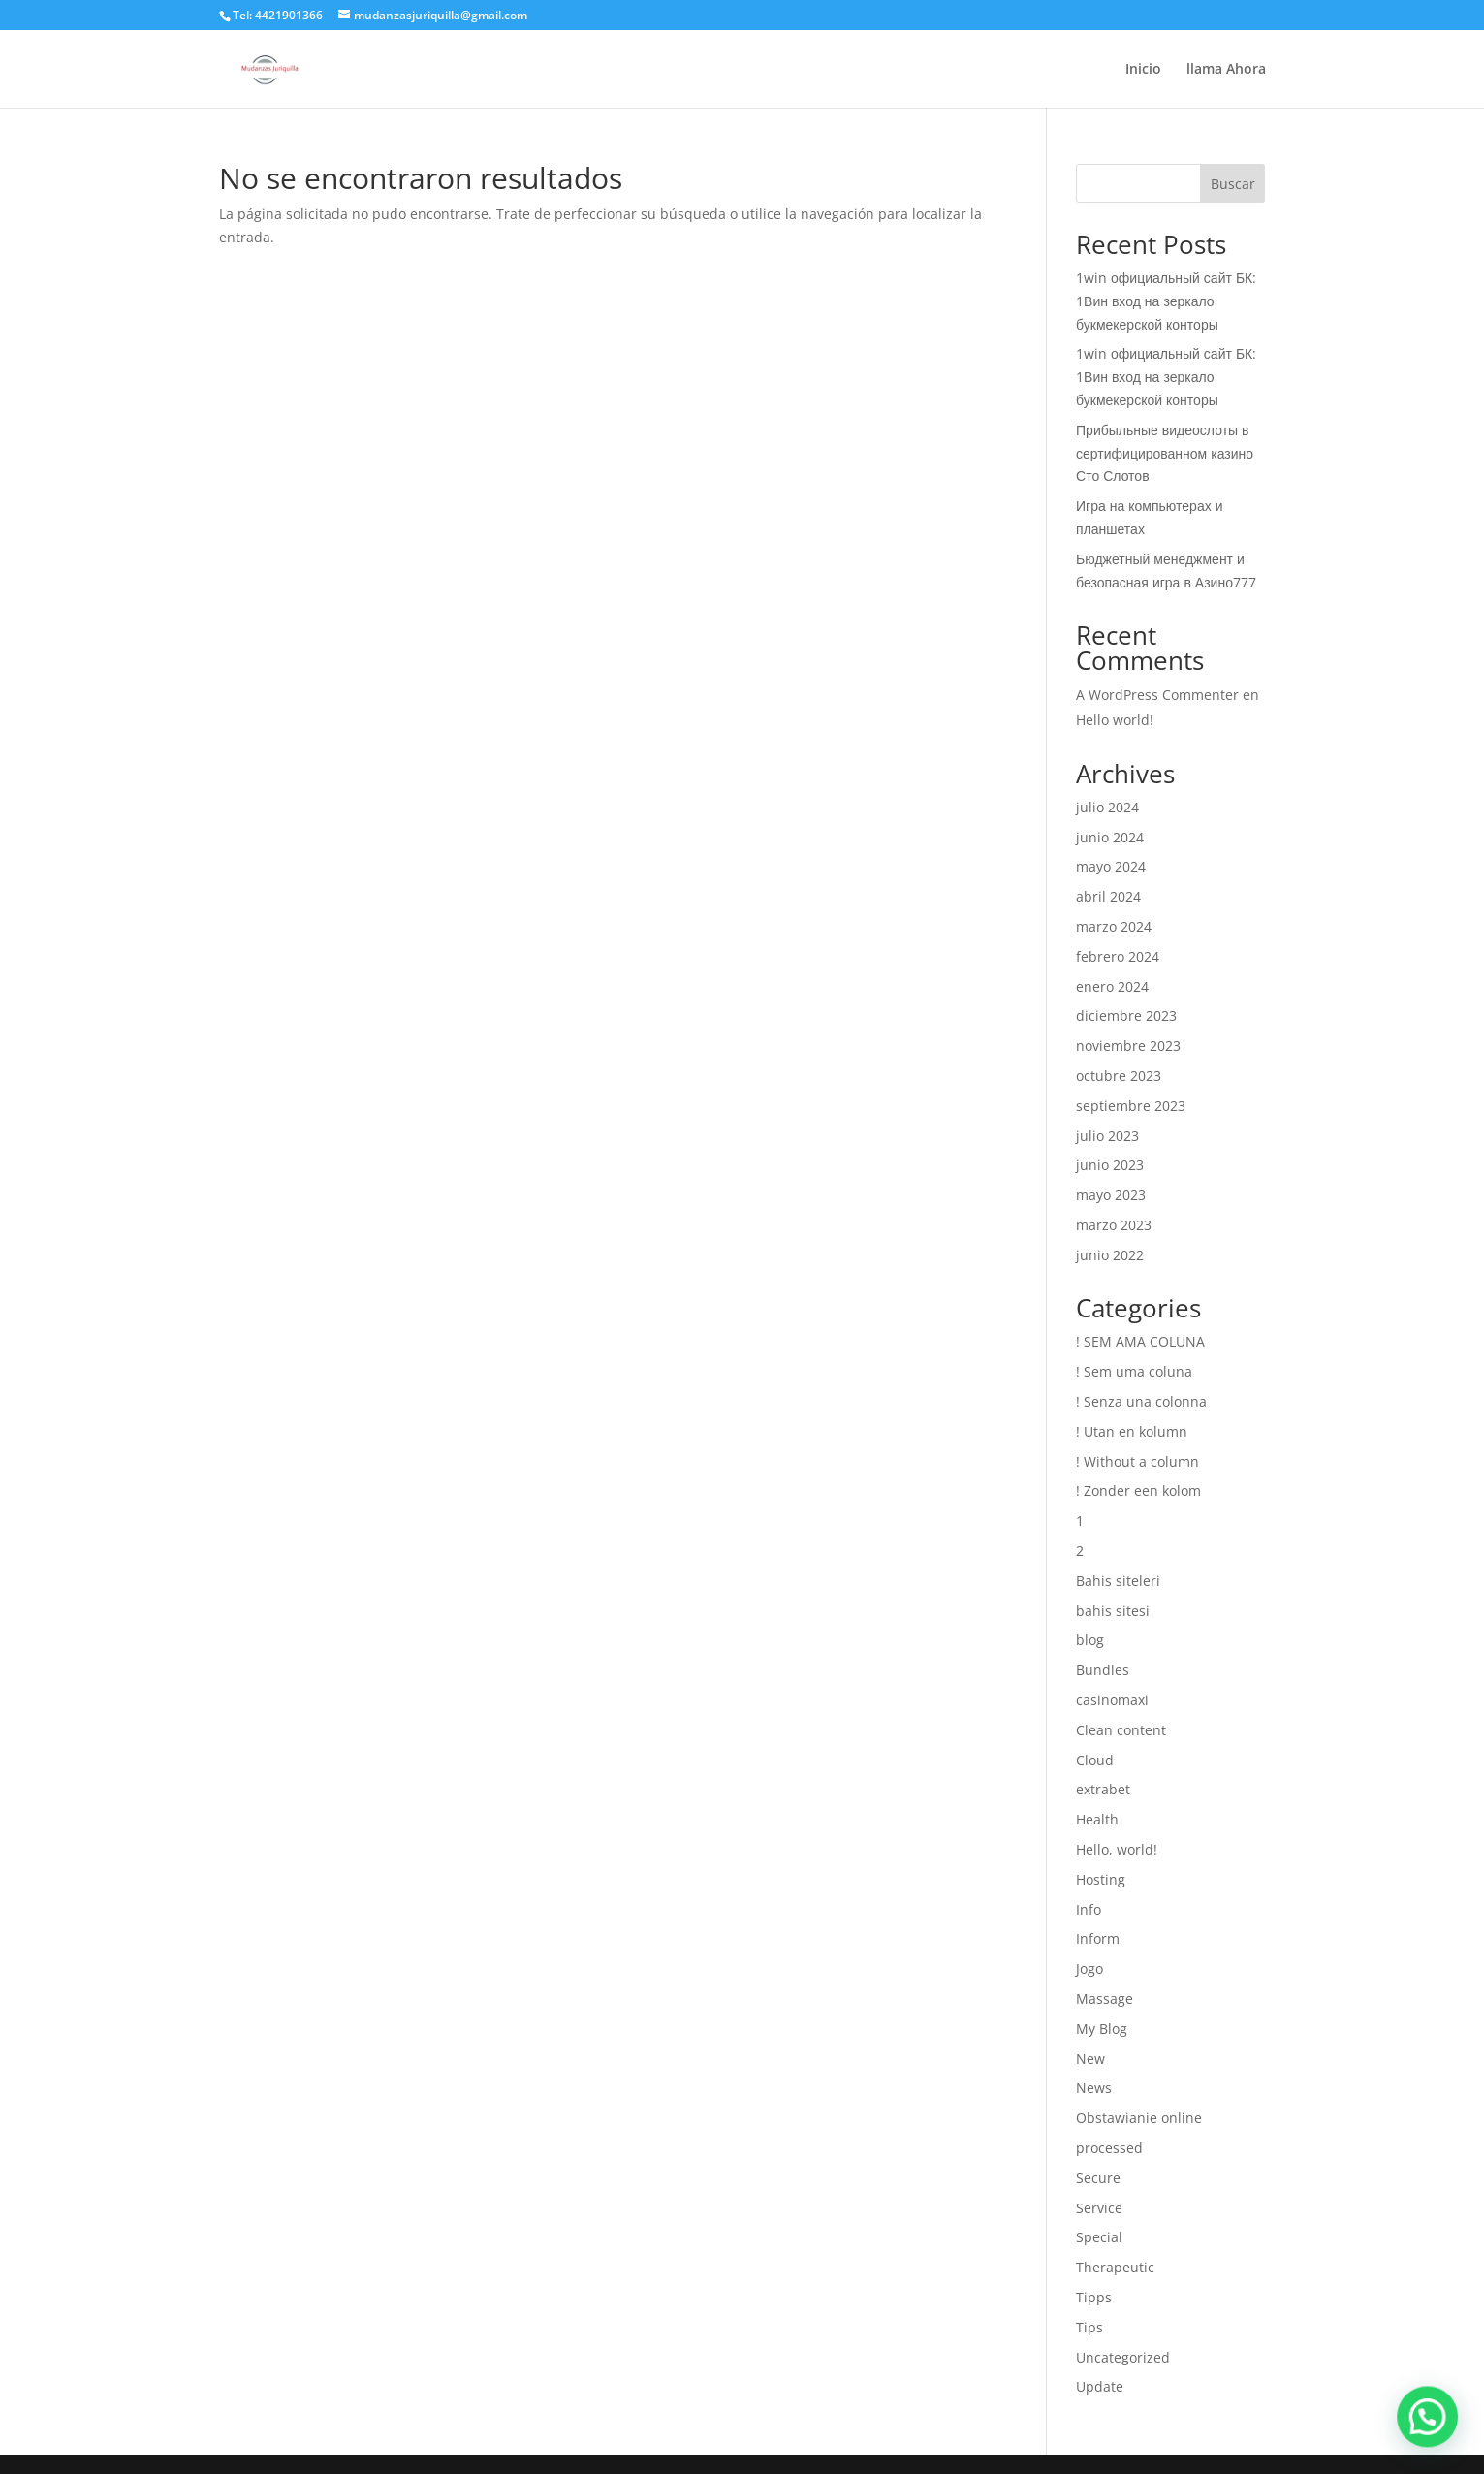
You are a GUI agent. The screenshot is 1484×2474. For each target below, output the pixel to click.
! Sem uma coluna (1134, 1371)
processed (1109, 2148)
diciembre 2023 (1126, 1015)
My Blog (1101, 2028)
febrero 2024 (1117, 956)
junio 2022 (1110, 1255)
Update (1099, 2386)
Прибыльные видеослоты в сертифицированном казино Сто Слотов (1164, 453)
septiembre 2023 (1130, 1105)
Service (1099, 2208)
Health (1097, 1819)
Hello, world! (1116, 1849)
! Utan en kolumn (1131, 1431)
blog (1090, 1640)
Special (1099, 2237)
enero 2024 (1112, 986)
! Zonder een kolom (1138, 1490)
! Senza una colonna (1141, 1401)
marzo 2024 (1114, 926)
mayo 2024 (1111, 866)
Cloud (1095, 1760)
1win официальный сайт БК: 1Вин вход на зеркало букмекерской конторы (1166, 301)
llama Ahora (1226, 70)
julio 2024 (1107, 807)
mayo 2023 (1111, 1195)
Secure (1098, 2178)
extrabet (1103, 1789)
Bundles (1102, 1670)
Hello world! (1114, 720)
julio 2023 (1107, 1135)
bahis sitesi (1113, 1611)
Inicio (1143, 70)
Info (1088, 1909)
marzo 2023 (1114, 1225)
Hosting (1100, 1879)
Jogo (1089, 1968)
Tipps (1094, 2297)
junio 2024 (1110, 837)
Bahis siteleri (1118, 1580)
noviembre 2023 (1128, 1045)
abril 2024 (1108, 896)
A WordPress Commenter (1157, 694)
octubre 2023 (1118, 1075)
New (1090, 2058)
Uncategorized (1123, 2357)
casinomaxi (1112, 1700)
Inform (1098, 1938)
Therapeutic (1115, 2267)
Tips (1089, 2327)
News (1094, 2087)
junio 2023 (1110, 1165)
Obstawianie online (1139, 2118)
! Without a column (1137, 1461)
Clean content (1121, 1730)
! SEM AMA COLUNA (1140, 1341)
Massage (1104, 1998)
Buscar (1233, 183)
